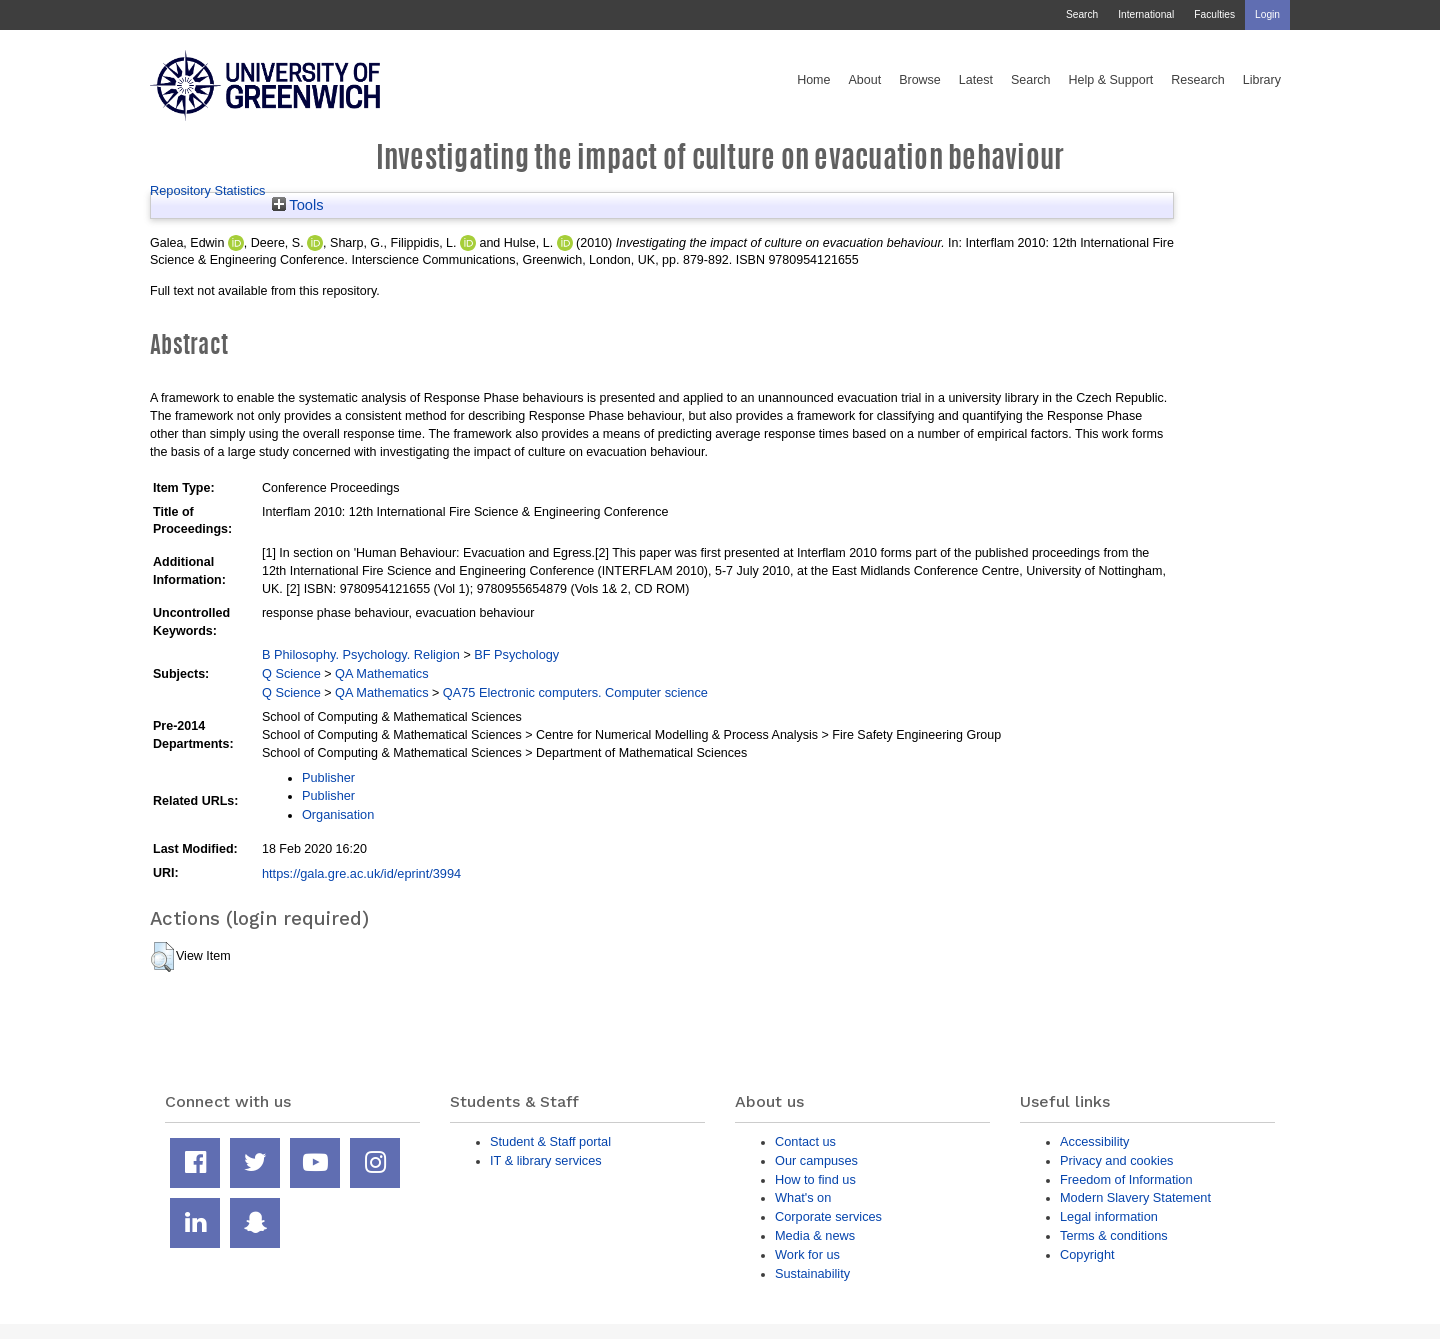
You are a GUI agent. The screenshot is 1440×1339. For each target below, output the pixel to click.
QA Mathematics (382, 673)
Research (1198, 80)
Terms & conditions (1114, 1235)
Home (813, 80)
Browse (920, 80)
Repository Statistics (208, 190)
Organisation (338, 814)
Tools (298, 205)
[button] (162, 957)
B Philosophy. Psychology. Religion (361, 654)
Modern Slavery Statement (1135, 1197)
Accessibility (1094, 1141)
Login (1267, 14)
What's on (803, 1197)
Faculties (1214, 14)
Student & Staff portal (550, 1141)
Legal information (1109, 1216)
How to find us (815, 1179)
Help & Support (1111, 80)
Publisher (328, 777)
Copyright (1087, 1254)
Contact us (805, 1141)
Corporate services (828, 1216)
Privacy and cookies (1116, 1160)
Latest (976, 80)
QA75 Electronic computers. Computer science (575, 692)
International (1146, 14)
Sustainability (812, 1273)
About (864, 80)
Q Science (291, 673)
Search (1082, 14)
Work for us (807, 1254)
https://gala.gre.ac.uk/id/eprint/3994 (361, 873)
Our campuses (816, 1160)
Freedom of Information (1126, 1179)
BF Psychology (516, 654)
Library (1262, 80)
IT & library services (546, 1160)
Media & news (815, 1235)
